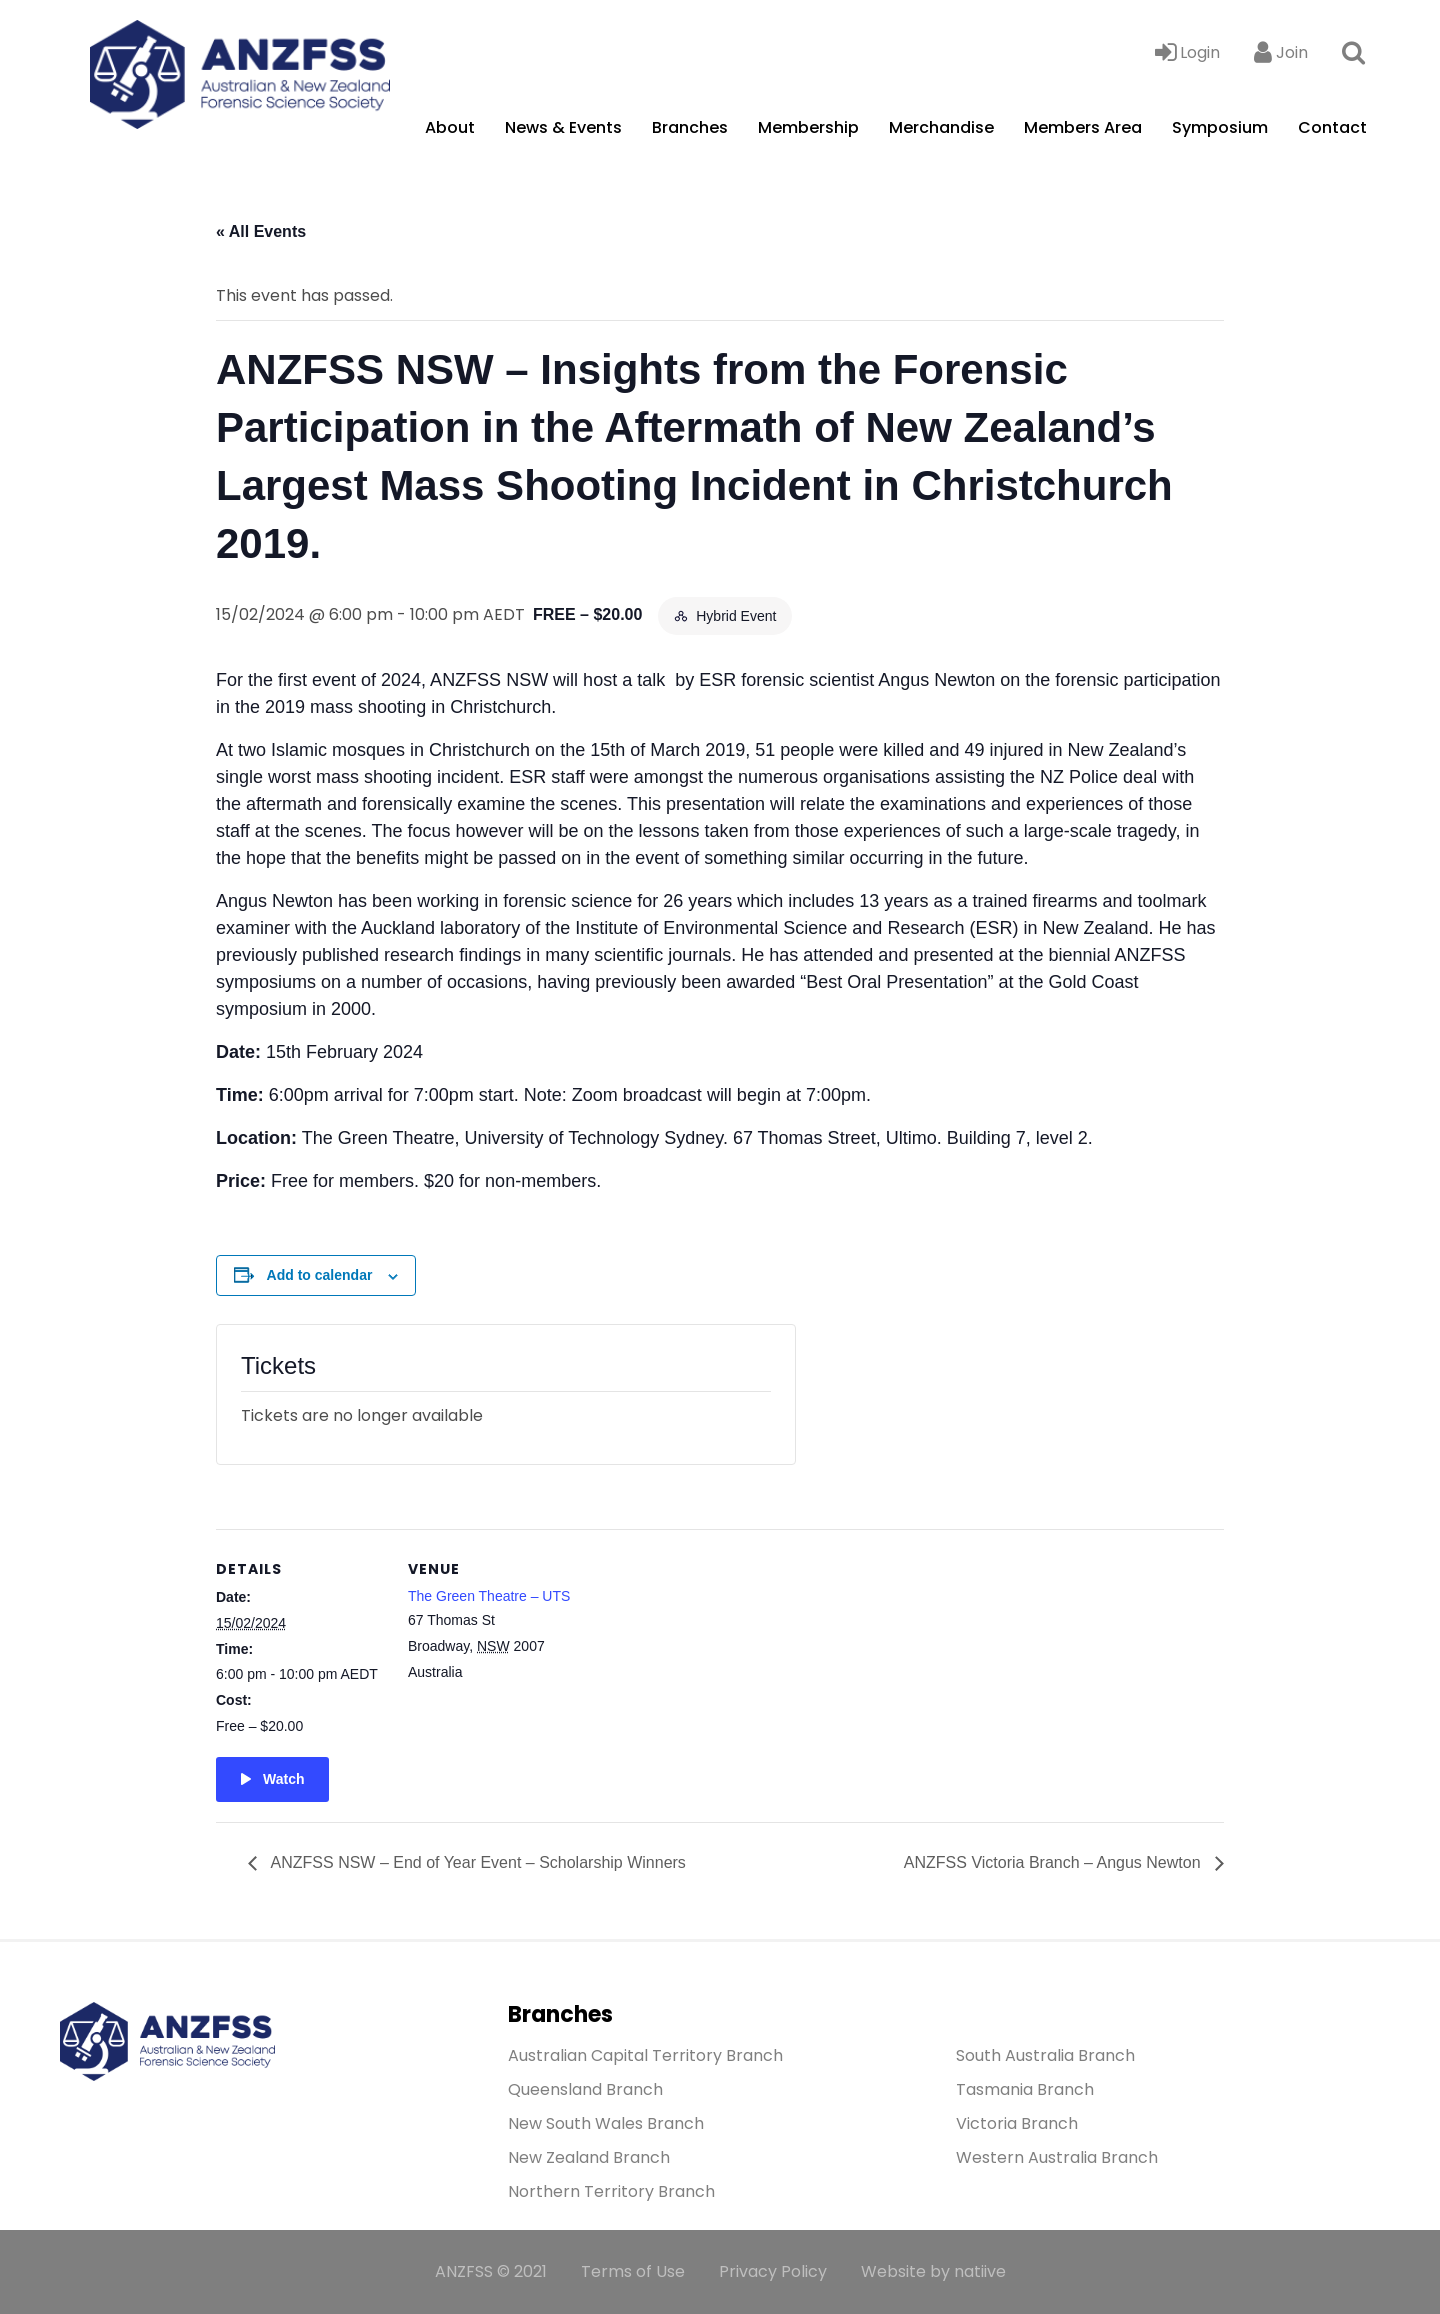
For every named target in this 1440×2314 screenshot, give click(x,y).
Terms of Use (633, 2271)
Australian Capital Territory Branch (645, 2055)
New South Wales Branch (606, 2123)
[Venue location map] (705, 1667)
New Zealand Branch (589, 2157)
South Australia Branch (1045, 2055)
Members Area (1083, 127)
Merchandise (941, 127)
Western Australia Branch (1057, 2157)
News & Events (563, 127)
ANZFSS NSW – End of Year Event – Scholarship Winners (476, 1862)
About (450, 127)
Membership (808, 127)
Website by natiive (933, 2271)
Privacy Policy (773, 2271)
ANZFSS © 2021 (491, 2271)
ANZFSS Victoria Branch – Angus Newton (1054, 1862)
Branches (690, 127)
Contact (1332, 127)
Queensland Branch (585, 2089)
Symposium (1220, 127)
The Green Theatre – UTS (489, 1596)
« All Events (261, 231)
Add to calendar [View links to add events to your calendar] (320, 1275)
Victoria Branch (1017, 2123)
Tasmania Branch (1025, 2089)
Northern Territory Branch (611, 2191)
